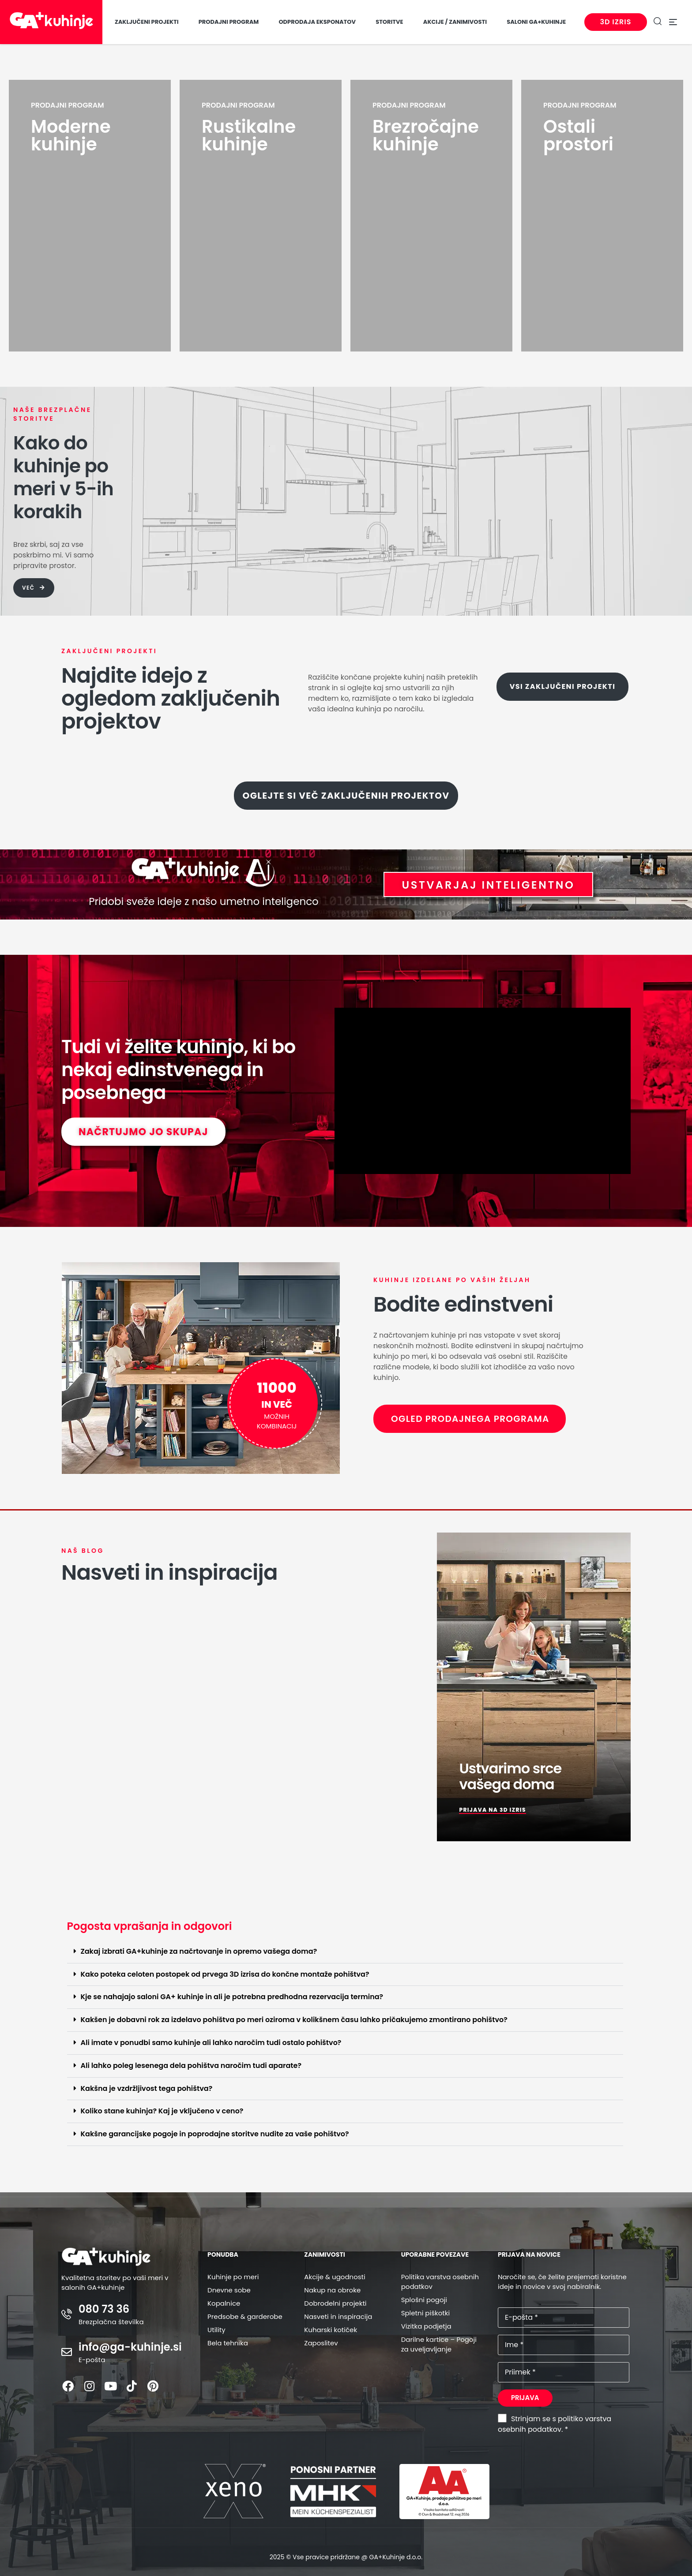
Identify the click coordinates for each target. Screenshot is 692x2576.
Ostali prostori (578, 135)
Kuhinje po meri (233, 2276)
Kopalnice (223, 2303)
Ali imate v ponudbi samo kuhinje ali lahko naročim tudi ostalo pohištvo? (211, 2043)
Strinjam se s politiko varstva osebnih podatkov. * (554, 2424)
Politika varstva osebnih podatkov (440, 2281)
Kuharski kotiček (330, 2329)
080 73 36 (104, 2309)
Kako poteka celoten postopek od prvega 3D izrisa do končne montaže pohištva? (225, 1974)
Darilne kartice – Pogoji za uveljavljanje (439, 2344)
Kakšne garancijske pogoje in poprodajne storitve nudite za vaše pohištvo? (215, 2134)
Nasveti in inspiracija (338, 2316)
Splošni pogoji (424, 2299)
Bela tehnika (227, 2343)
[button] (345, 1951)
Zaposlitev (321, 2343)
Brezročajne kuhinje (425, 135)
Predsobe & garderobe (244, 2316)
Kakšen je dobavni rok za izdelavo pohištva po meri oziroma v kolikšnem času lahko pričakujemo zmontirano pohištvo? (294, 2020)
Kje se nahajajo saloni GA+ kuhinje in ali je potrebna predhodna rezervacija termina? (232, 1997)
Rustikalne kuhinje (249, 135)
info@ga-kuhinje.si (130, 2347)
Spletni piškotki (425, 2313)
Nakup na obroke (332, 2290)
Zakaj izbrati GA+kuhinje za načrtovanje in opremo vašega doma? (199, 1951)
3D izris (612, 22)
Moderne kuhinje (71, 135)
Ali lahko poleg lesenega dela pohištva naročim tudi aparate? (191, 2065)
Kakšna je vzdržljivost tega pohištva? (147, 2088)
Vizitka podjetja (426, 2326)
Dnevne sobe (229, 2290)
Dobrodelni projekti (335, 2303)
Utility (216, 2329)
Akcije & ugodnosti (334, 2276)
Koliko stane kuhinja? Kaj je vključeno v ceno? (162, 2111)
